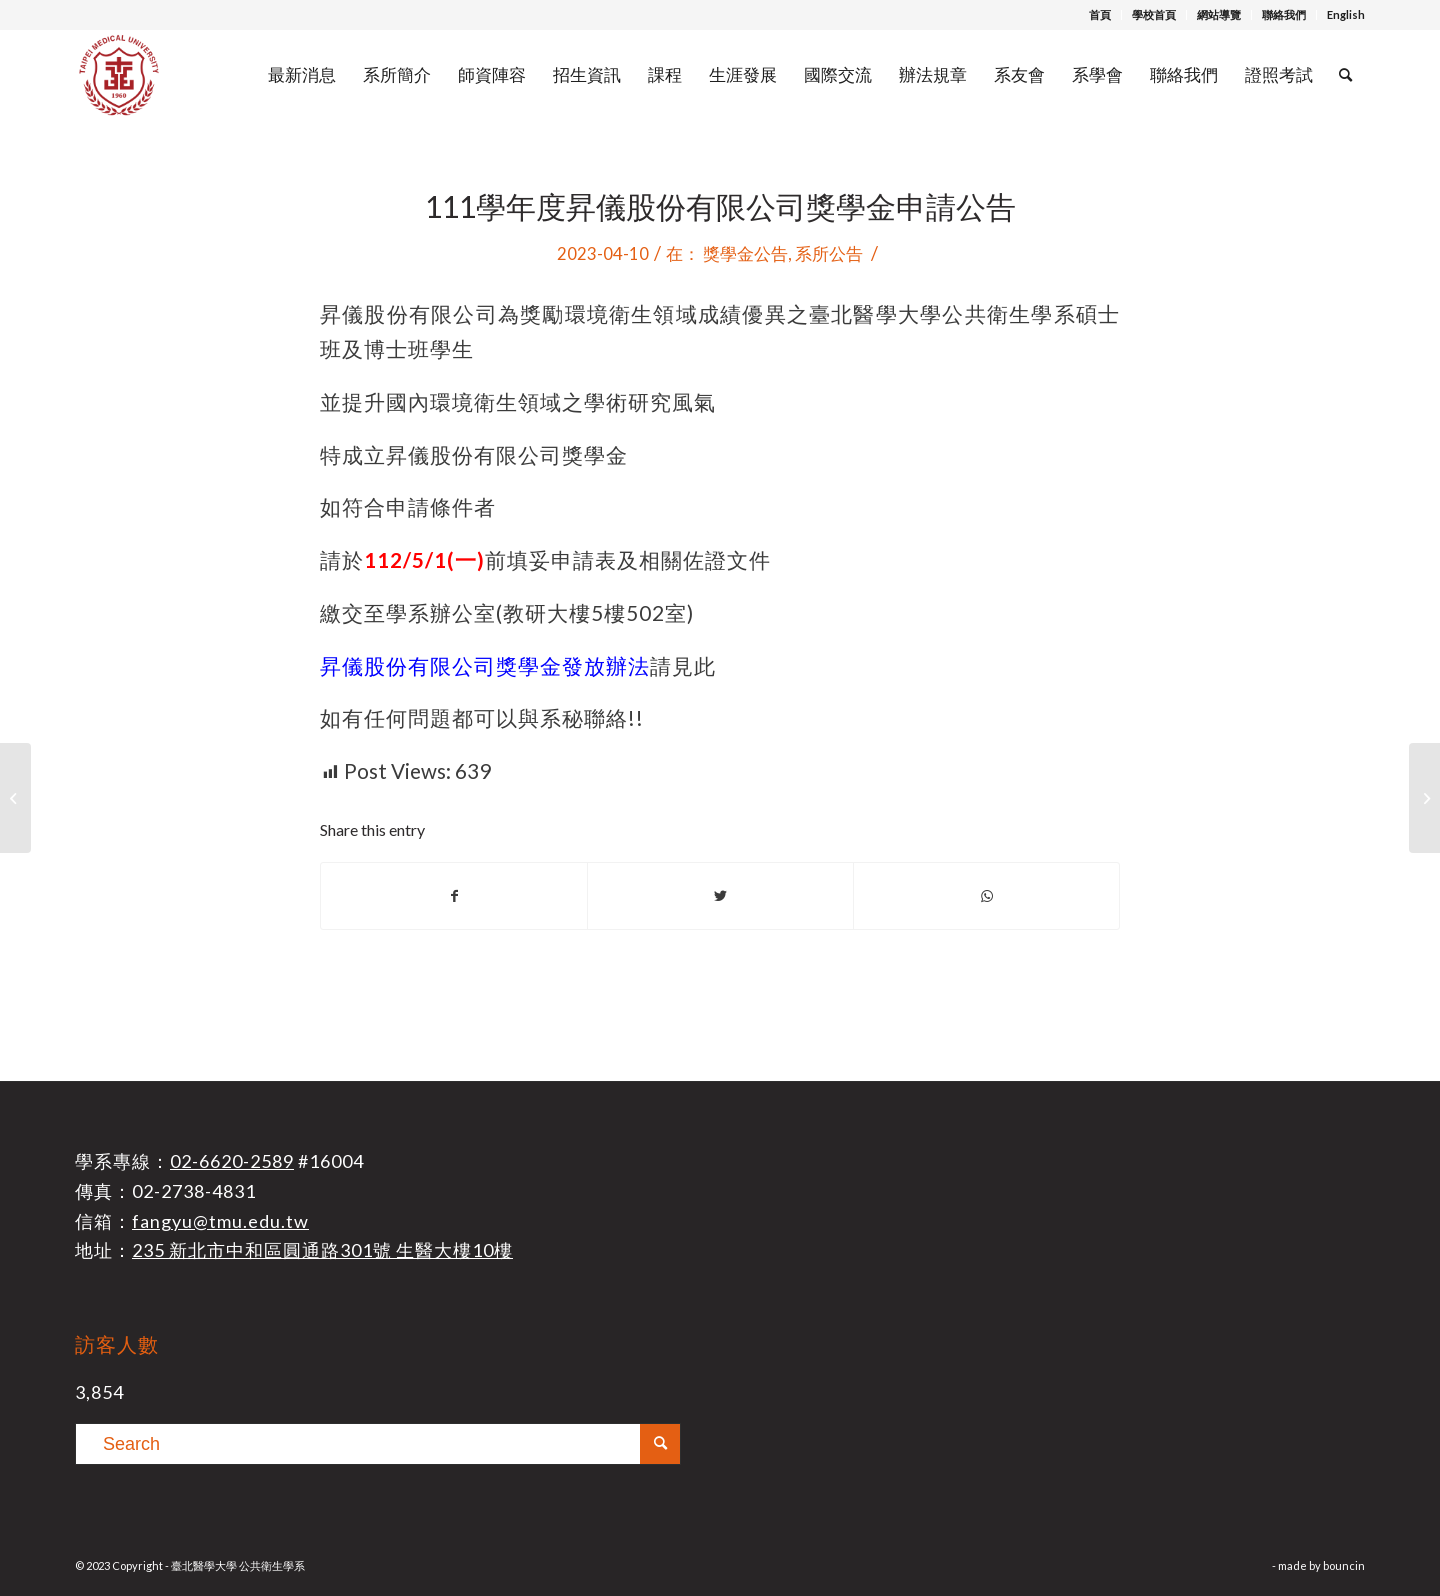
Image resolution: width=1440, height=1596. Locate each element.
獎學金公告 (745, 253)
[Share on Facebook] (454, 896)
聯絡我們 (1284, 14)
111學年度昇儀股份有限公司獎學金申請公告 (720, 206)
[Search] (1345, 75)
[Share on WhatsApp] (986, 896)
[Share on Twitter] (720, 896)
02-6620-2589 (232, 1161)
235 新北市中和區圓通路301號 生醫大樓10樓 (322, 1250)
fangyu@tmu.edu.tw (220, 1221)
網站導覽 (1219, 14)
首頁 (1100, 14)
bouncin (1344, 1565)
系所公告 (829, 253)
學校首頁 (1154, 14)
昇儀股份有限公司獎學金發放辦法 (485, 666)
